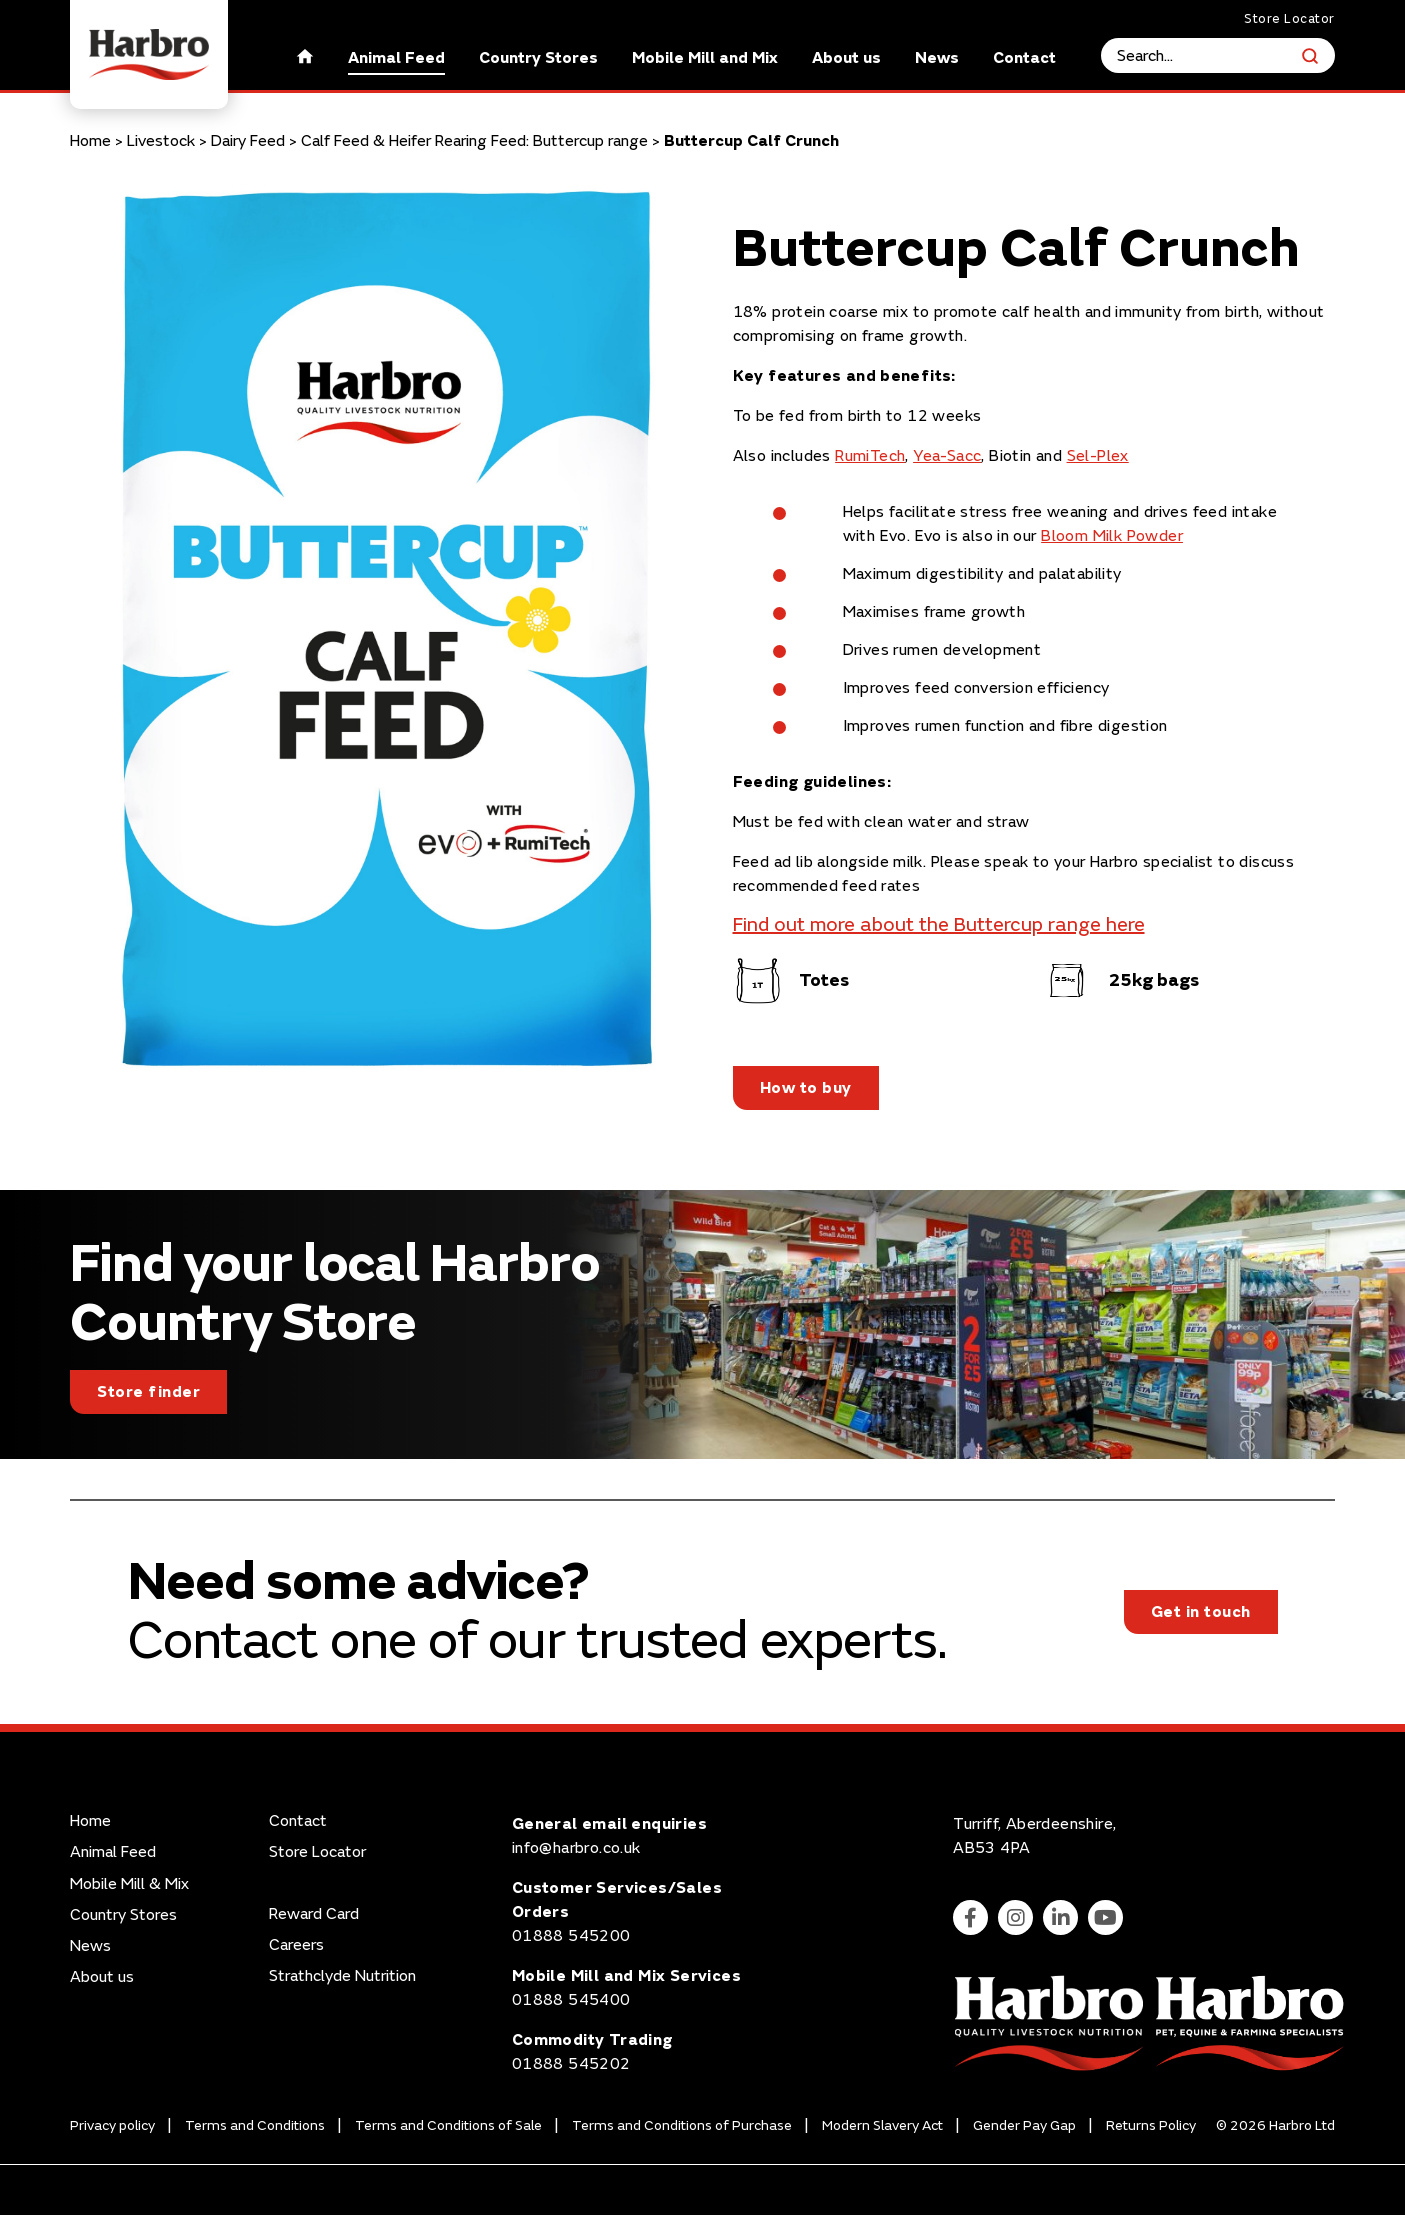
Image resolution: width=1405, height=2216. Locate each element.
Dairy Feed (248, 141)
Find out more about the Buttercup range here (939, 924)
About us (846, 58)
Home (90, 141)
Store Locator (1289, 19)
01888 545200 (571, 1937)
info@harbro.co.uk (576, 1849)
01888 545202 (571, 2065)
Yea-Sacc (947, 456)
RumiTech (870, 456)
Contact (1024, 58)
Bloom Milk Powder (1112, 536)
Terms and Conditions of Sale (448, 2125)
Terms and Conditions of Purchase (682, 2125)
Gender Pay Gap (1024, 2125)
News (937, 58)
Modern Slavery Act (882, 2125)
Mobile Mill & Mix (129, 1884)
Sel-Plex (1098, 456)
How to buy (806, 1088)
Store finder (148, 1392)
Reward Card (314, 1914)
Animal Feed (396, 58)
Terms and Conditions (255, 2125)
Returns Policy (1151, 2125)
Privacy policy (112, 2125)
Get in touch (1201, 1613)
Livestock (161, 141)
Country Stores (538, 58)
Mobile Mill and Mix (705, 58)
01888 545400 (571, 2001)
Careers (296, 1945)
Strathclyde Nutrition (342, 1976)
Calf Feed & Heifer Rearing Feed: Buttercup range (474, 141)
